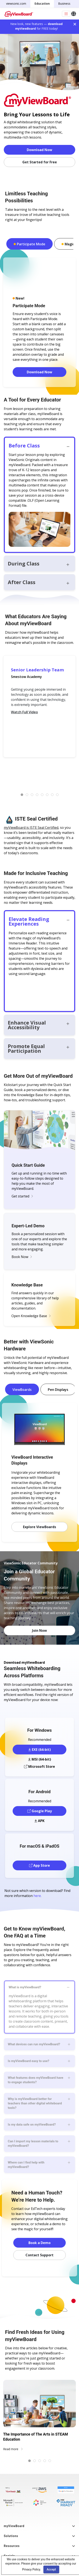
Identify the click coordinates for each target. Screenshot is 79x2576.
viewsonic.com (16, 3)
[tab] (29, 244)
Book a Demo (39, 2242)
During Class (23, 563)
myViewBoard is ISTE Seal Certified (31, 827)
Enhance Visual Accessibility (27, 1025)
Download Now (39, 149)
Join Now (39, 1630)
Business (64, 3)
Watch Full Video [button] (24, 712)
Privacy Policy (31, 2569)
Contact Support (39, 2255)
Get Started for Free (39, 162)
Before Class (24, 445)
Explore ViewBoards (39, 1527)
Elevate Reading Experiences (29, 921)
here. (37, 1895)
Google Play (39, 1811)
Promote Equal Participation (26, 1048)
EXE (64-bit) (39, 1749)
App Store (39, 1865)
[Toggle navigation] (66, 14)
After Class (21, 582)
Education (42, 3)
